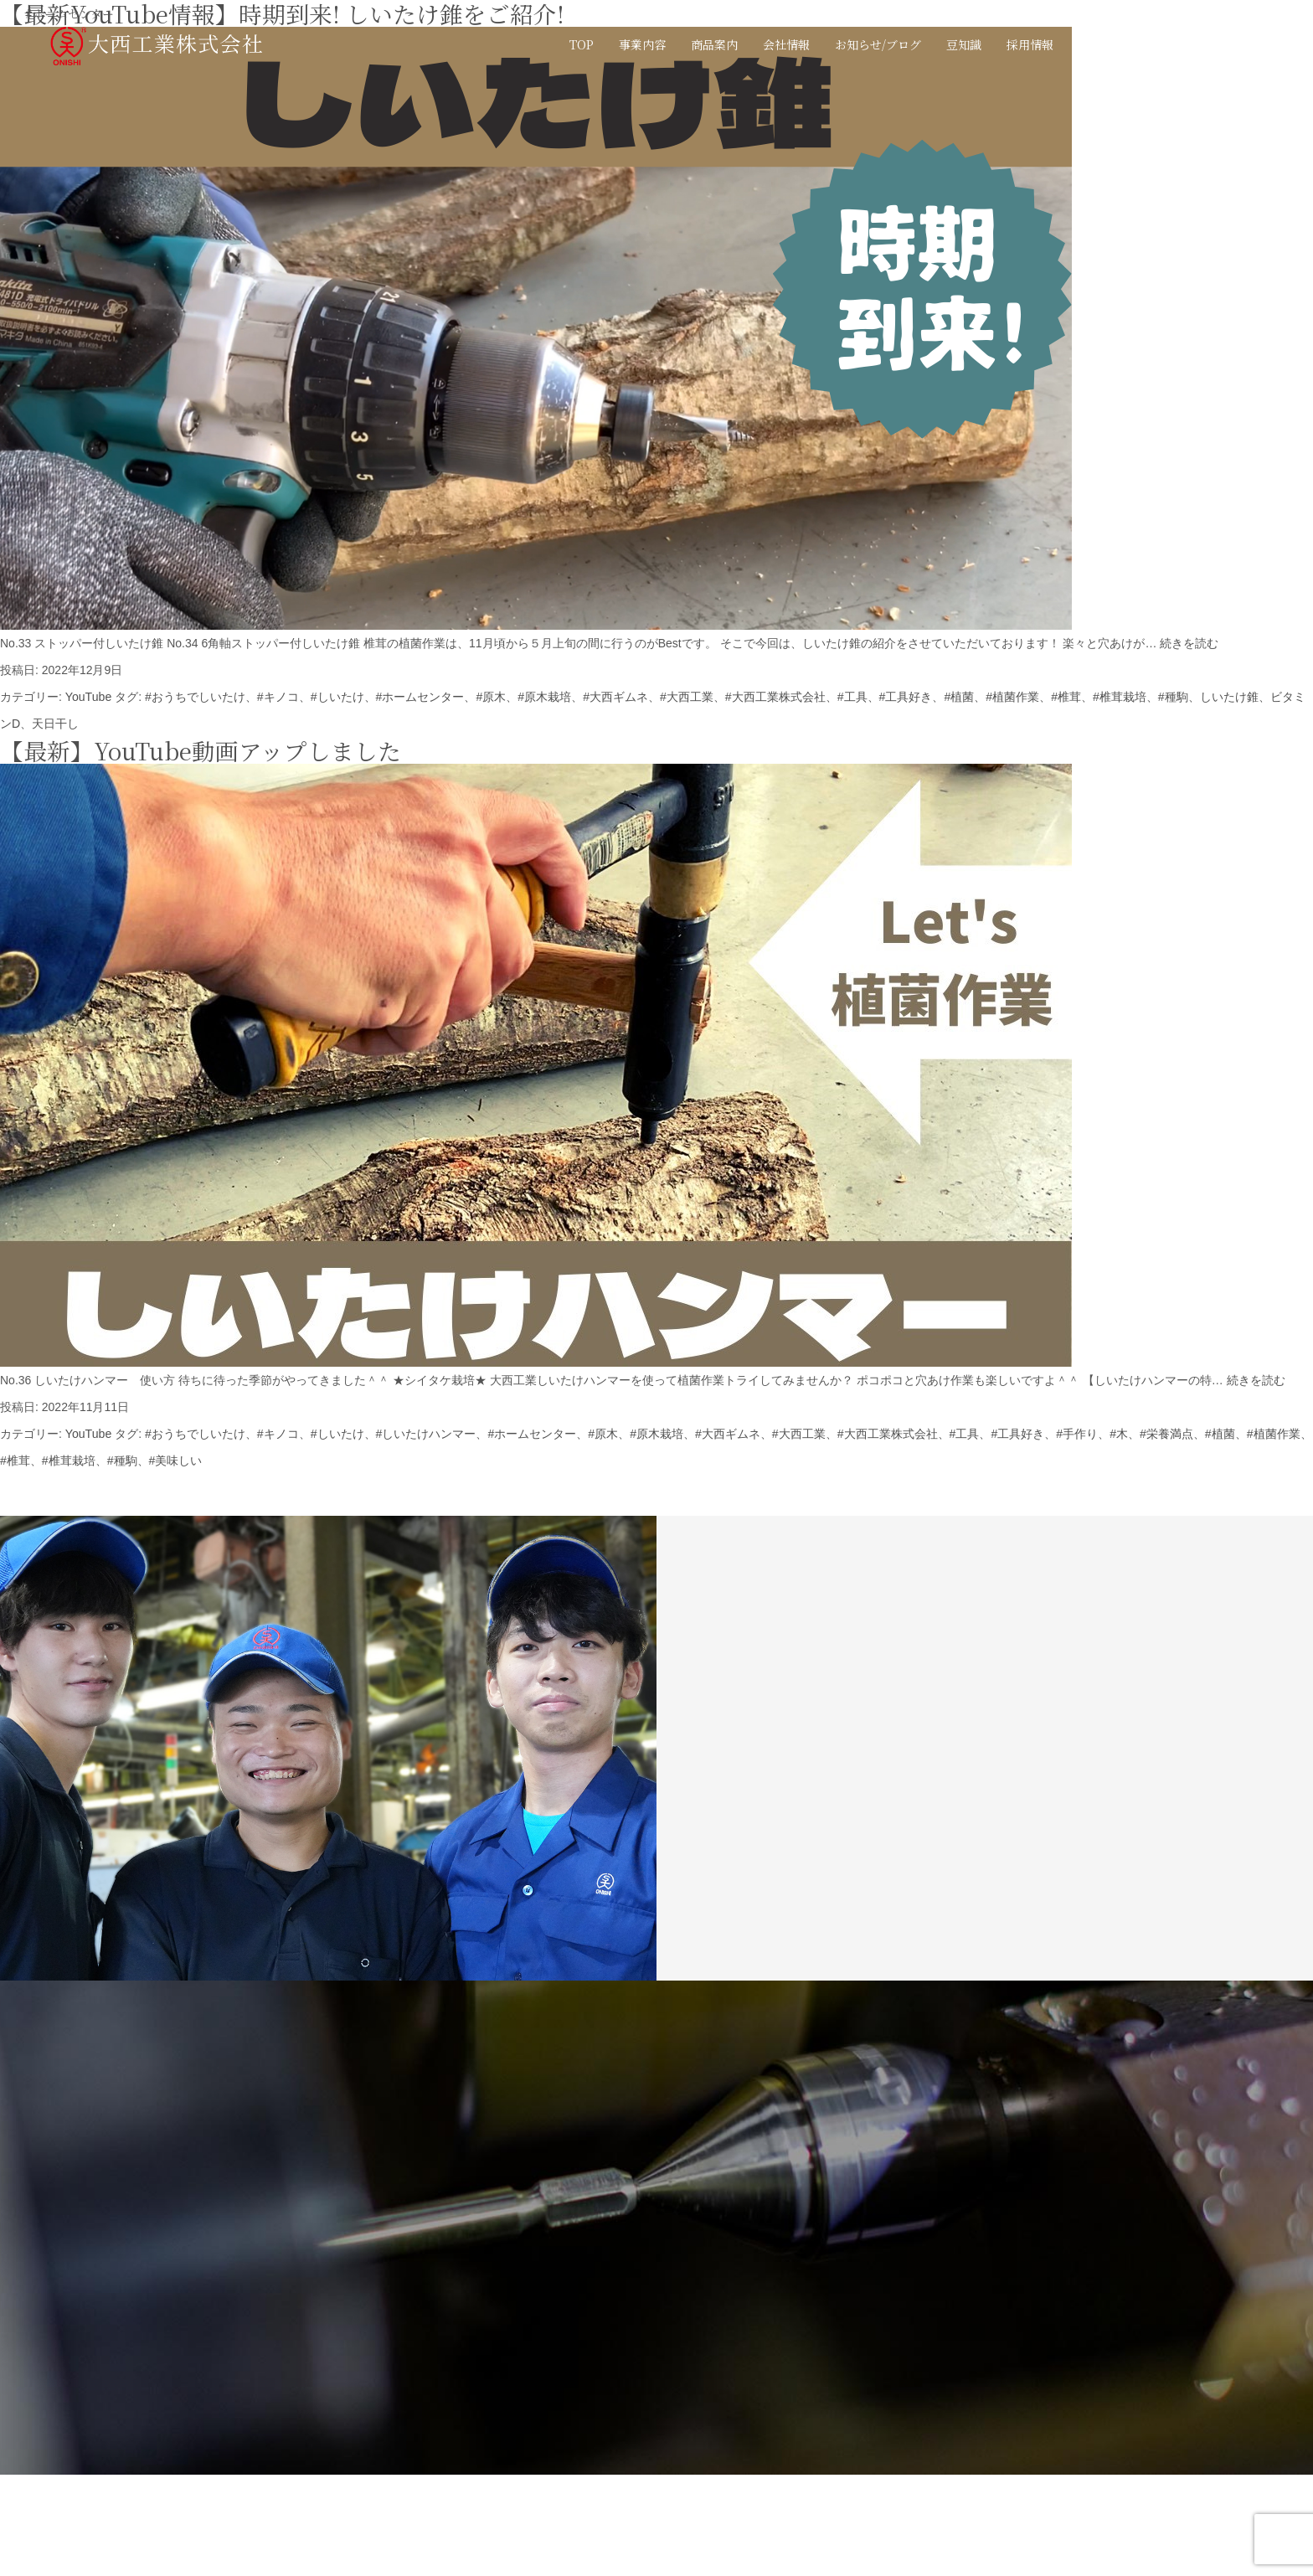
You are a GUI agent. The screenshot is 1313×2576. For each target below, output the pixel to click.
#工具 (852, 696)
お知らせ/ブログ (878, 44)
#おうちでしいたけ (194, 696)
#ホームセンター (419, 696)
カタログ (1264, 44)
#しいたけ (336, 696)
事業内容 (642, 44)
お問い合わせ (1114, 44)
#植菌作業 (1011, 696)
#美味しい (175, 1460)
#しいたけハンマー (425, 1433)
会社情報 (786, 44)
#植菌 (958, 696)
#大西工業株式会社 (774, 696)
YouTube (88, 696)
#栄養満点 (1165, 1433)
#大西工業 (686, 696)
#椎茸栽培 (1119, 696)
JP (1180, 44)
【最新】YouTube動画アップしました (201, 750)
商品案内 (714, 44)
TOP (581, 44)
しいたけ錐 (1227, 696)
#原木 (491, 696)
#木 (1118, 1433)
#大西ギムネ (614, 696)
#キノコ (277, 696)
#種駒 (1171, 696)
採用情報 (1030, 44)
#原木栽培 (543, 696)
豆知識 (963, 44)
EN (1207, 44)
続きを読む (1189, 643)
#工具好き (904, 696)
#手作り (1076, 1433)
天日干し (55, 723)
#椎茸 (1065, 696)
